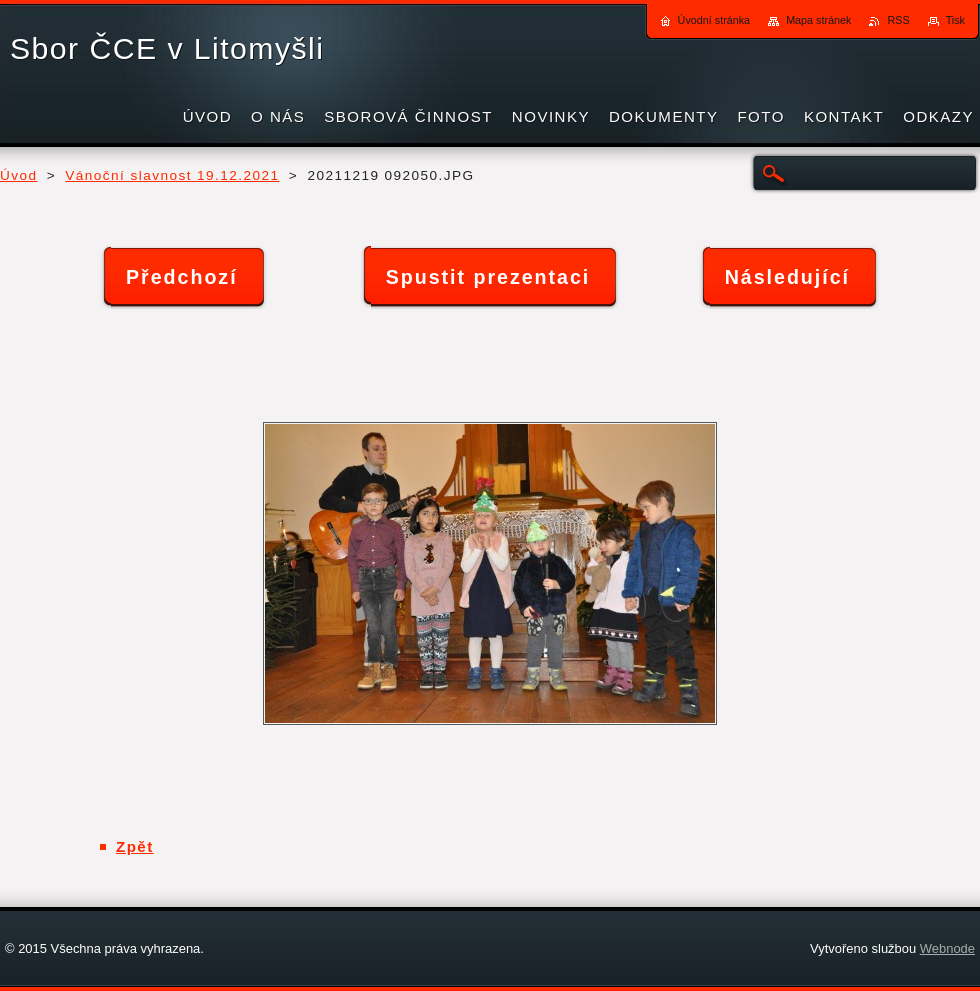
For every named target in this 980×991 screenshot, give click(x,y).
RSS (898, 20)
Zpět (135, 846)
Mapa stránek (818, 20)
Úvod (19, 175)
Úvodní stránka (714, 20)
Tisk (955, 20)
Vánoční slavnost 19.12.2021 (172, 175)
